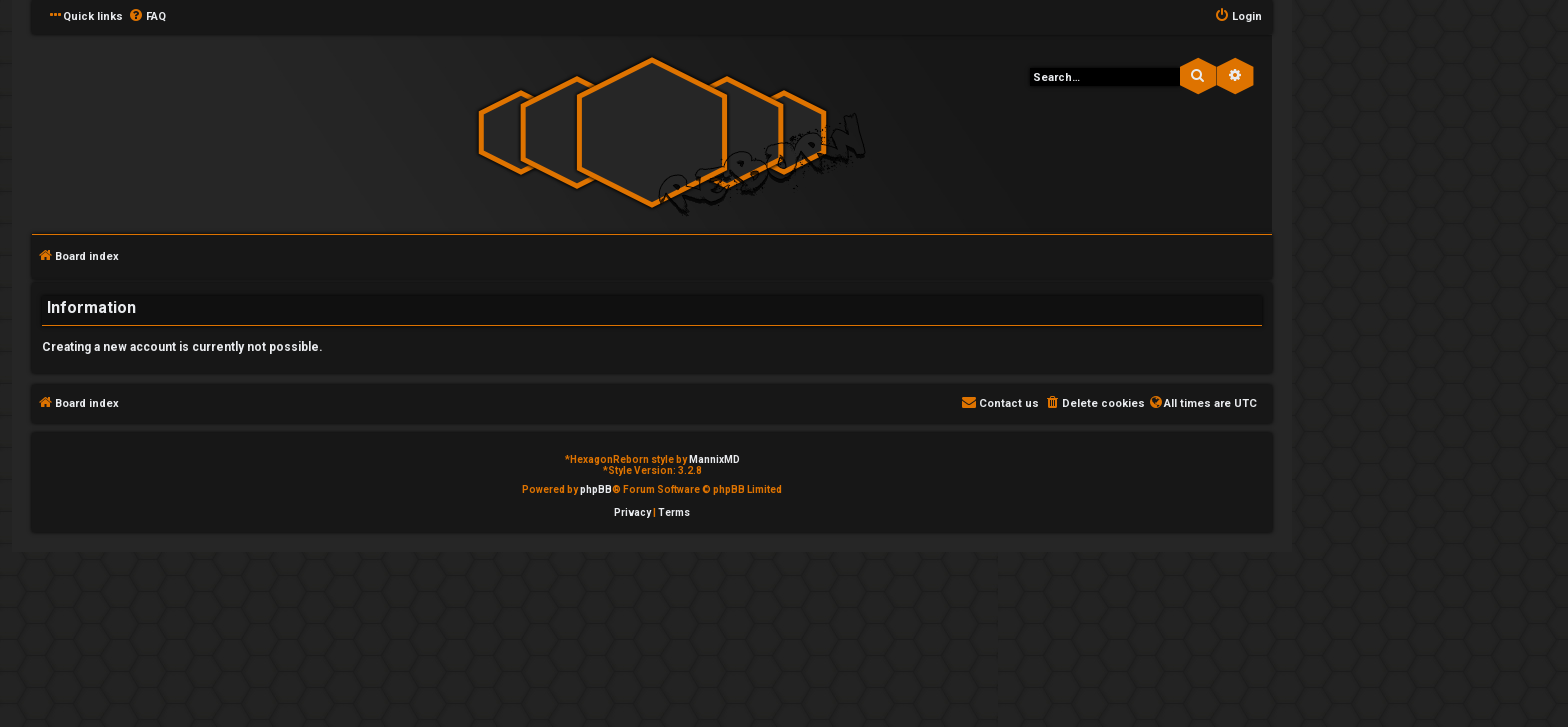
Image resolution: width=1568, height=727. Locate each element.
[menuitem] (147, 17)
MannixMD (714, 459)
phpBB (596, 489)
